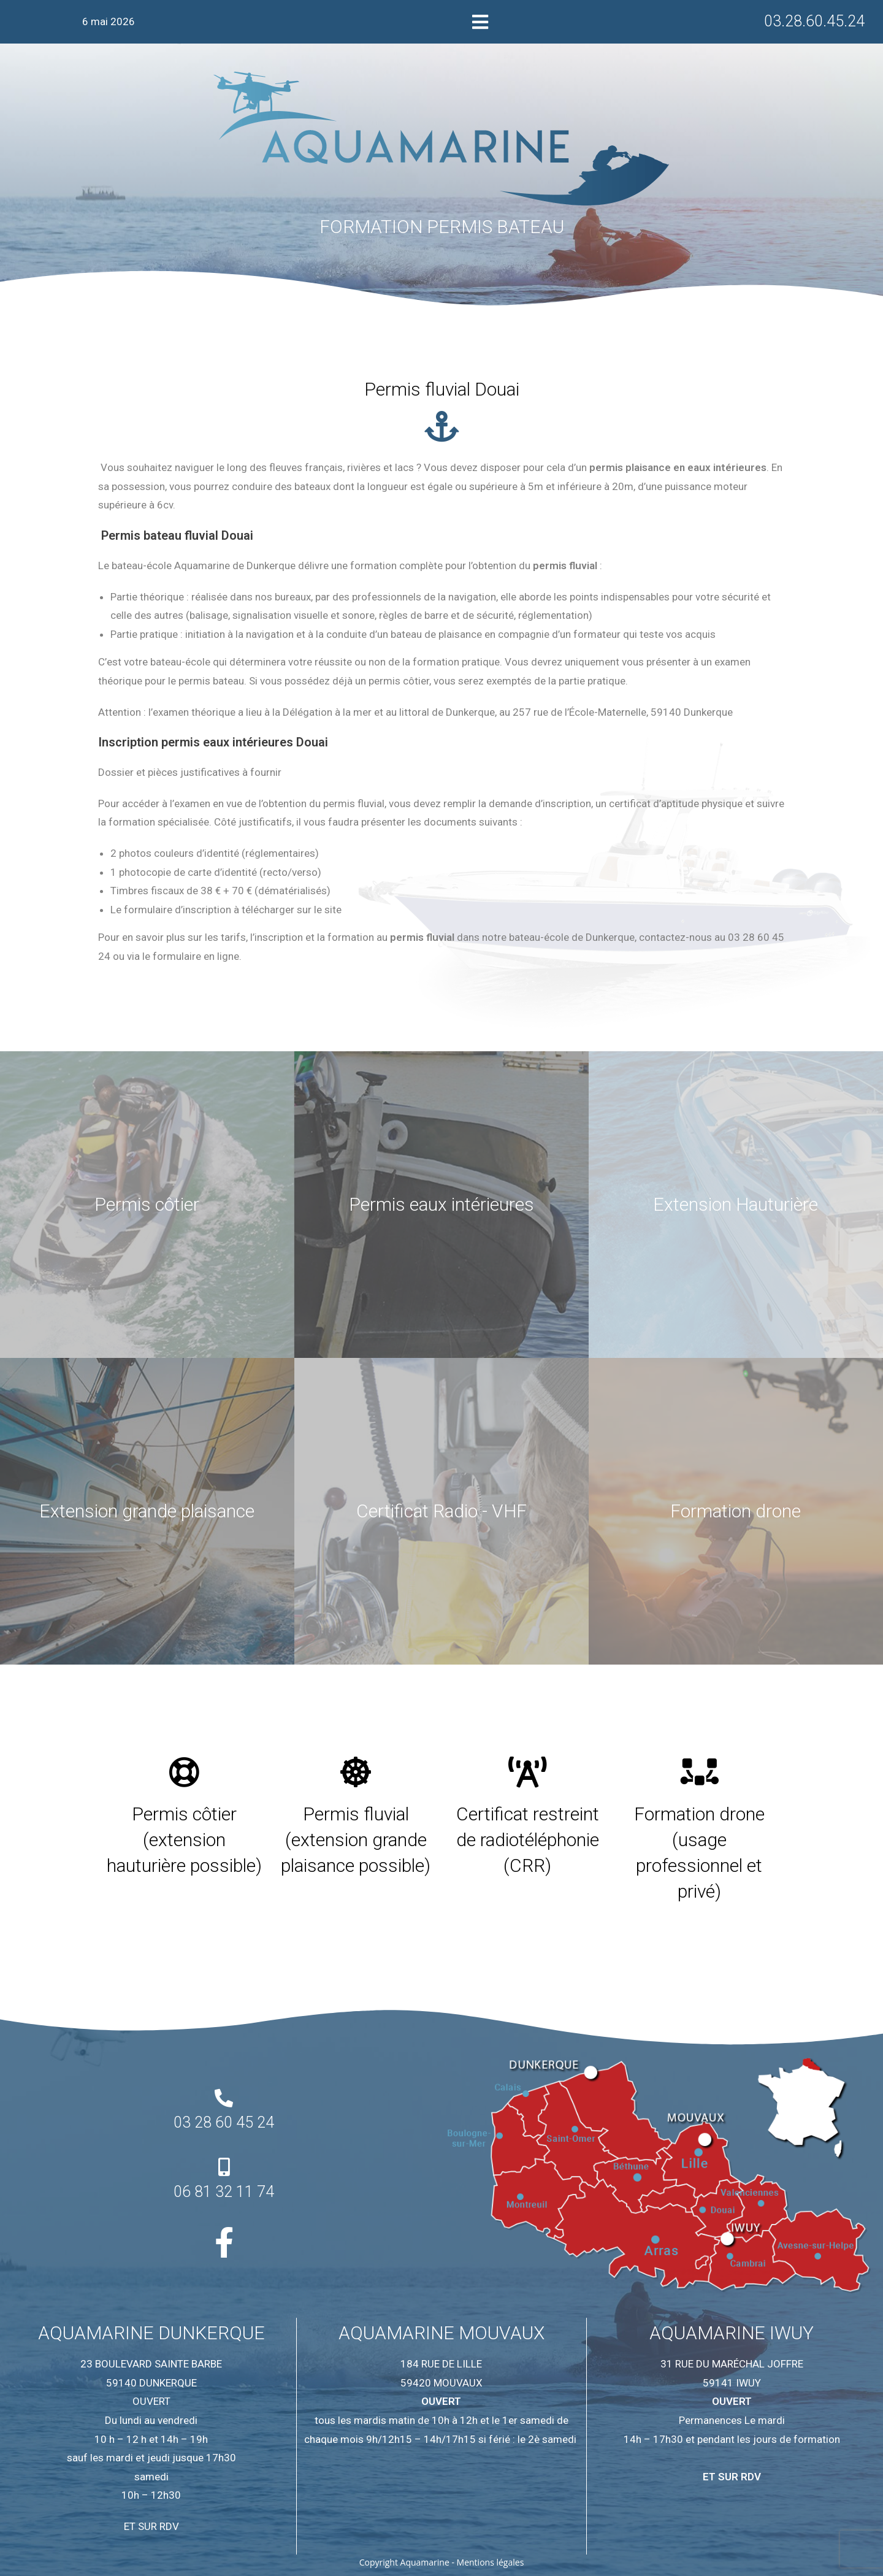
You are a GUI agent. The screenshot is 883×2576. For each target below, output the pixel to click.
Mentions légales (490, 2562)
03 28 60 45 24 (224, 2122)
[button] (480, 21)
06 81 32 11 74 (224, 2192)
